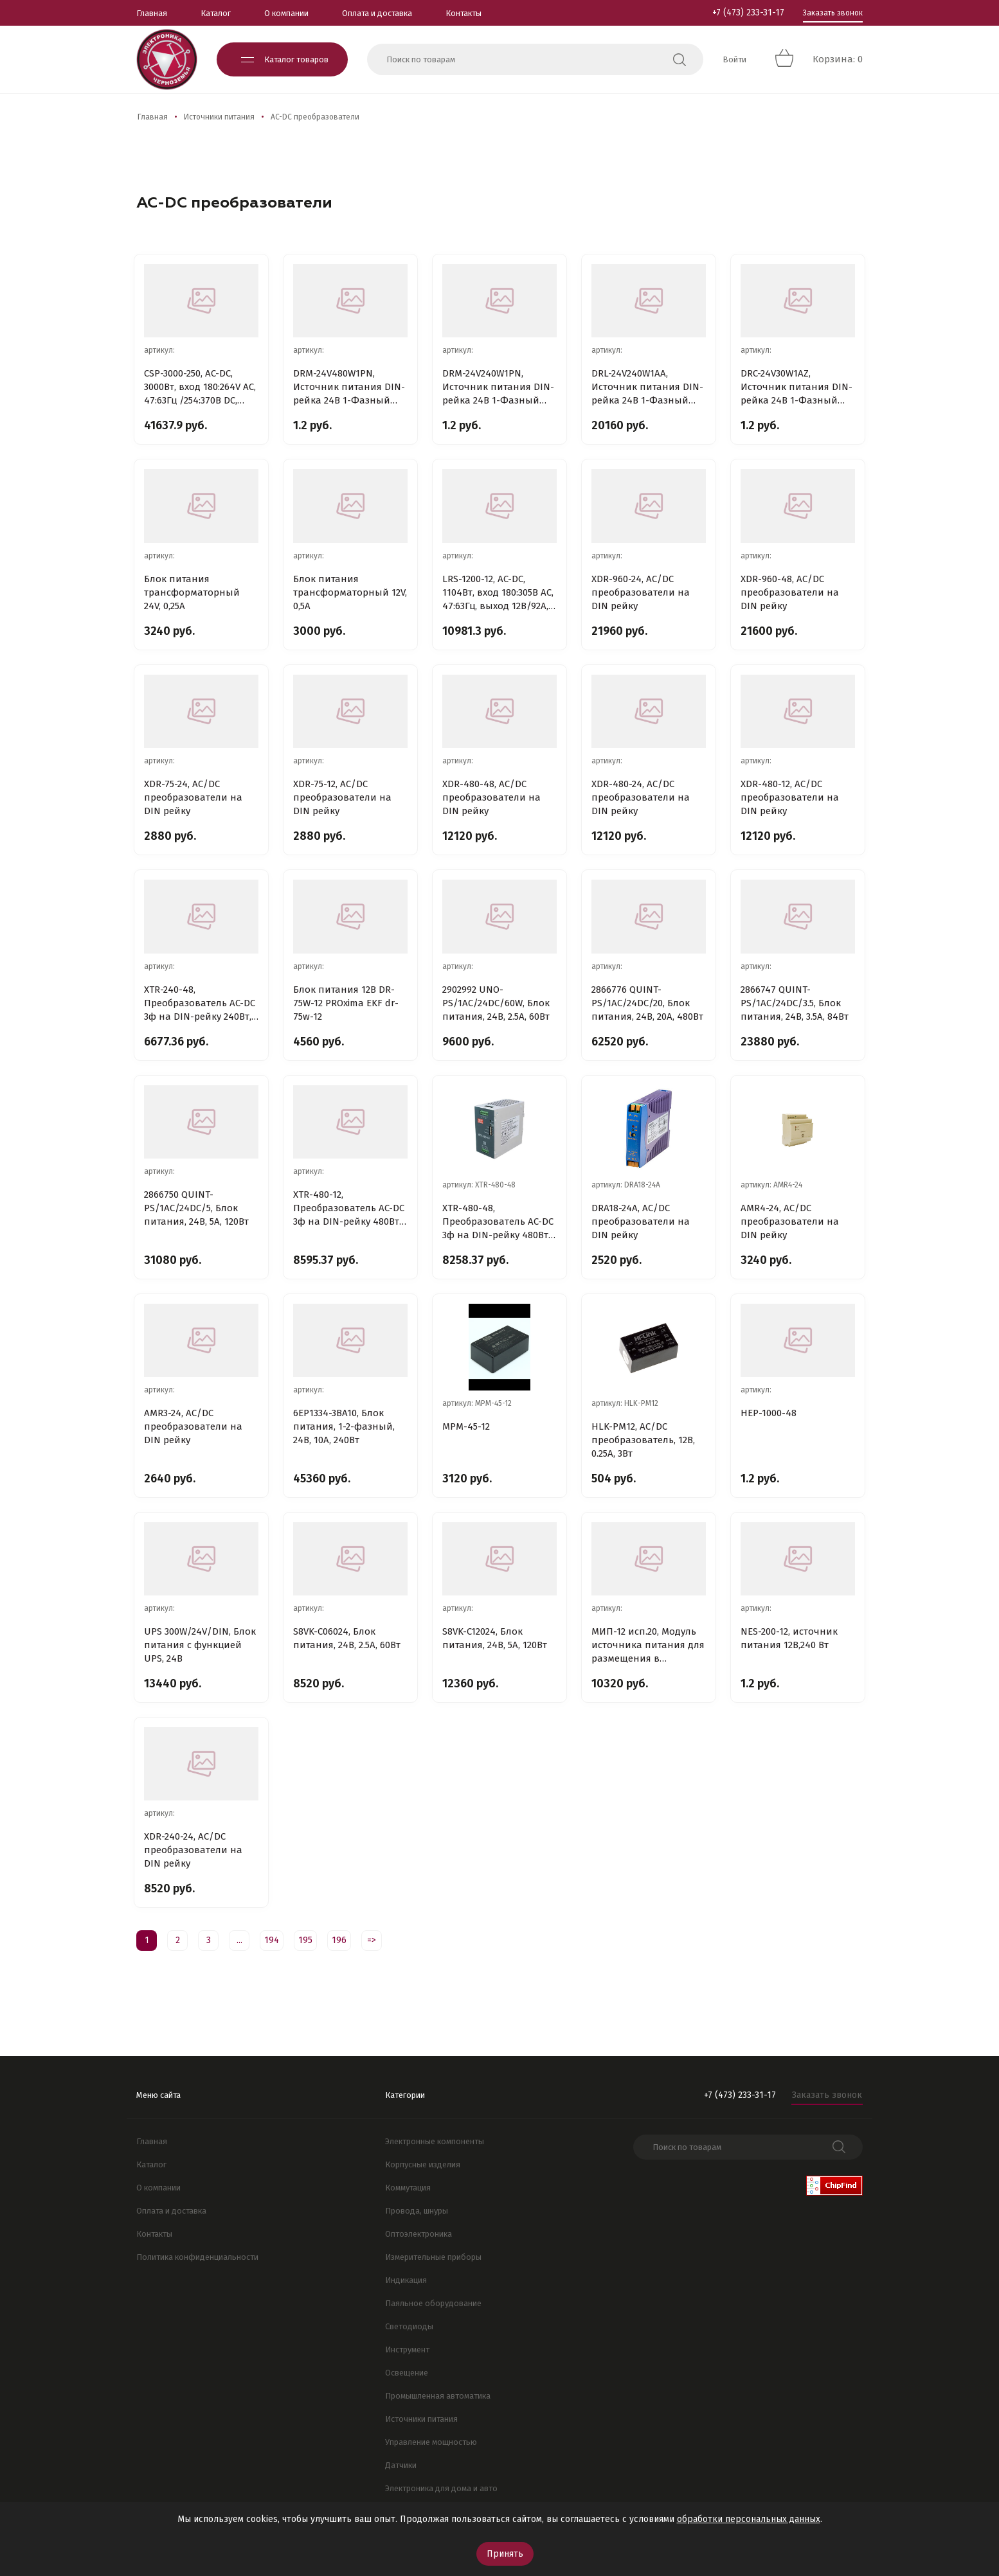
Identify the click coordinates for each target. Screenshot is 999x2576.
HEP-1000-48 (769, 1413)
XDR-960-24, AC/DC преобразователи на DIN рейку (640, 592)
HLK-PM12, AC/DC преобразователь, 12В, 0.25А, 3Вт (643, 1440)
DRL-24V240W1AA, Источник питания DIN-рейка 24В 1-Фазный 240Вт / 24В (647, 387)
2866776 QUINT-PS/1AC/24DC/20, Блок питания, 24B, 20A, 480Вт (647, 1003)
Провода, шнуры (416, 2211)
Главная (151, 13)
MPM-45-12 (466, 1426)
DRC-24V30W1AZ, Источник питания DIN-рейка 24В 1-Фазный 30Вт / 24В (796, 387)
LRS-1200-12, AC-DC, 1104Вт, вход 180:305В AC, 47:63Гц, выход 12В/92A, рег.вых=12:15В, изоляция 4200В (498, 593)
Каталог (216, 13)
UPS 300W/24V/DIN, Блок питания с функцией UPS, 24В (200, 1645)
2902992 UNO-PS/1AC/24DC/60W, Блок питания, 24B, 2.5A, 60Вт (496, 1003)
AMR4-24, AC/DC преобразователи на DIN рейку (790, 1221)
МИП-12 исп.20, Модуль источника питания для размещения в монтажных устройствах (648, 1646)
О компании (286, 13)
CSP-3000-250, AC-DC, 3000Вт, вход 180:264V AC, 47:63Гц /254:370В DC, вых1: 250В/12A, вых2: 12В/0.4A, (200, 387)
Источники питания (219, 116)
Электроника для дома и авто (441, 2488)
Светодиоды (409, 2326)
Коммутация (408, 2187)
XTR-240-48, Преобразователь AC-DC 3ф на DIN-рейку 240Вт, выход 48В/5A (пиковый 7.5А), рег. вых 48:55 (201, 1004)
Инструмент (407, 2349)
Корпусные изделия (422, 2164)
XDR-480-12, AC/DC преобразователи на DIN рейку (790, 797)
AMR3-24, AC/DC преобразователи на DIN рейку (193, 1426)
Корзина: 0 (838, 59)
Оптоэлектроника (418, 2234)
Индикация (406, 2280)
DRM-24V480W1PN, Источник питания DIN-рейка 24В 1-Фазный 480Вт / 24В (349, 387)
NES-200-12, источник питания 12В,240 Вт (789, 1638)
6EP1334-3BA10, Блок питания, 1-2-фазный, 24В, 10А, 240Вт (344, 1426)
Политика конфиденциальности (197, 2257)
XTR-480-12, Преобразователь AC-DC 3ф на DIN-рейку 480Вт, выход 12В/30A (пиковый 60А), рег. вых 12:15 (348, 1209)
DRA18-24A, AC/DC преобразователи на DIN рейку (640, 1221)
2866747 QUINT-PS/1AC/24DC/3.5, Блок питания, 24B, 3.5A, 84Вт (795, 1003)
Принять (505, 2553)
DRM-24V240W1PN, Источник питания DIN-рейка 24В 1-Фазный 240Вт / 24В (498, 387)
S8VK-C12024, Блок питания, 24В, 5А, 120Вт (494, 1638)
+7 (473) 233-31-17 (748, 12)
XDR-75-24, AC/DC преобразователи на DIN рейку (193, 797)
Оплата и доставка (377, 13)
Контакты (464, 13)
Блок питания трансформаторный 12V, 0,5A (350, 592)
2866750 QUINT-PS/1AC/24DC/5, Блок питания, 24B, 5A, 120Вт (196, 1208)
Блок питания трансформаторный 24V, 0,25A (192, 592)
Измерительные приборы (433, 2257)
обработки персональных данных (748, 2519)
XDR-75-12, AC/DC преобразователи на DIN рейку (342, 797)
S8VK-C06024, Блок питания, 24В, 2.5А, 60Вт (347, 1638)
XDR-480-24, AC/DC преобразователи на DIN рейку (640, 797)
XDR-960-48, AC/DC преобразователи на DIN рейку (790, 592)
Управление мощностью (431, 2442)
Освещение (406, 2372)
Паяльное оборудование (433, 2303)
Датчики (401, 2465)
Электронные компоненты (434, 2141)
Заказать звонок (833, 12)
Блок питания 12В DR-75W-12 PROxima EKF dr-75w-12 (346, 1003)
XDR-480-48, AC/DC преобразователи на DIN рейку (491, 797)
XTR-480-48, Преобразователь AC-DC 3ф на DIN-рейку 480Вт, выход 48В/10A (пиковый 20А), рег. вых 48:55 (498, 1222)
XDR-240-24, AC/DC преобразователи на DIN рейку (193, 1850)
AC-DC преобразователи (315, 116)
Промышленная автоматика (438, 2396)
